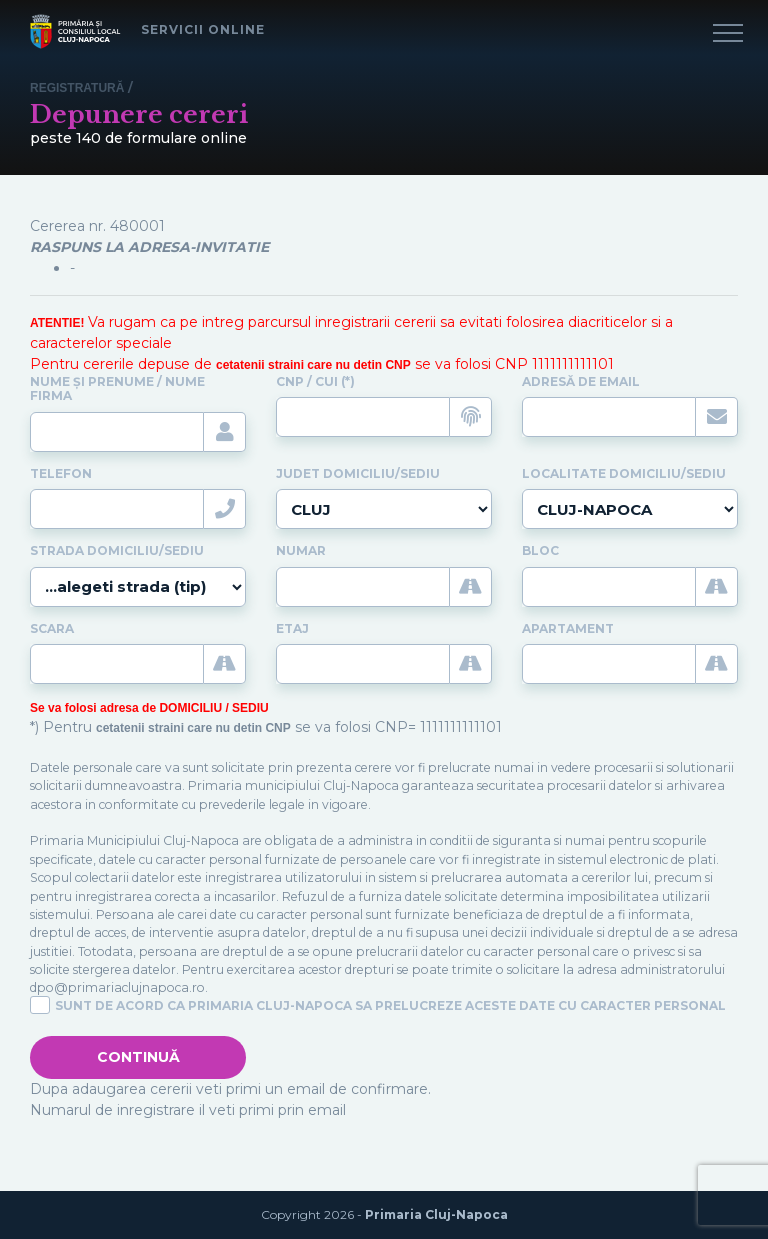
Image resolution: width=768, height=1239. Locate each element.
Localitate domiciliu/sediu (624, 474)
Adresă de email (581, 382)
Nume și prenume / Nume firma (117, 389)
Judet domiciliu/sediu (358, 474)
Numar (301, 551)
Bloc (540, 551)
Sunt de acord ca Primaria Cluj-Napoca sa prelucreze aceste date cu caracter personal (390, 1006)
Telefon (61, 474)
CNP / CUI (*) (315, 382)
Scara (52, 629)
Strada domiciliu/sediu (117, 551)
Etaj (292, 629)
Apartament (568, 629)
